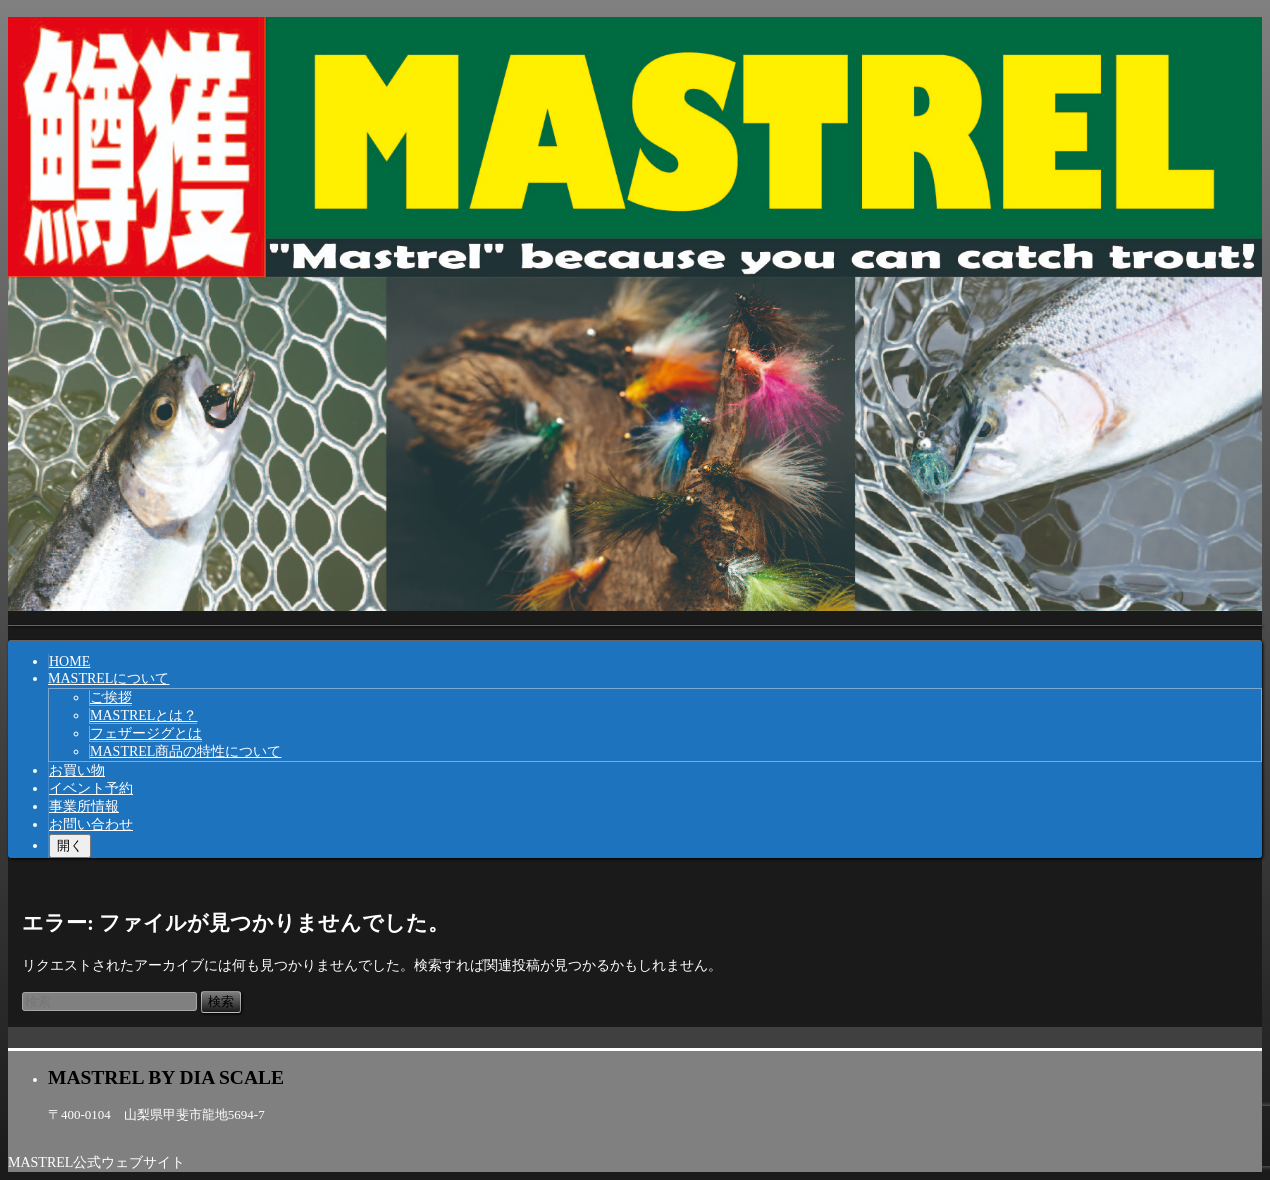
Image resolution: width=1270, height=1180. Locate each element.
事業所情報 (84, 806)
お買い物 (77, 770)
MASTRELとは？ (143, 715)
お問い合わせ (91, 824)
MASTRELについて (108, 678)
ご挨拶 (111, 697)
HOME (69, 661)
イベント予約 (91, 788)
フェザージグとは (146, 733)
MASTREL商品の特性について (185, 751)
